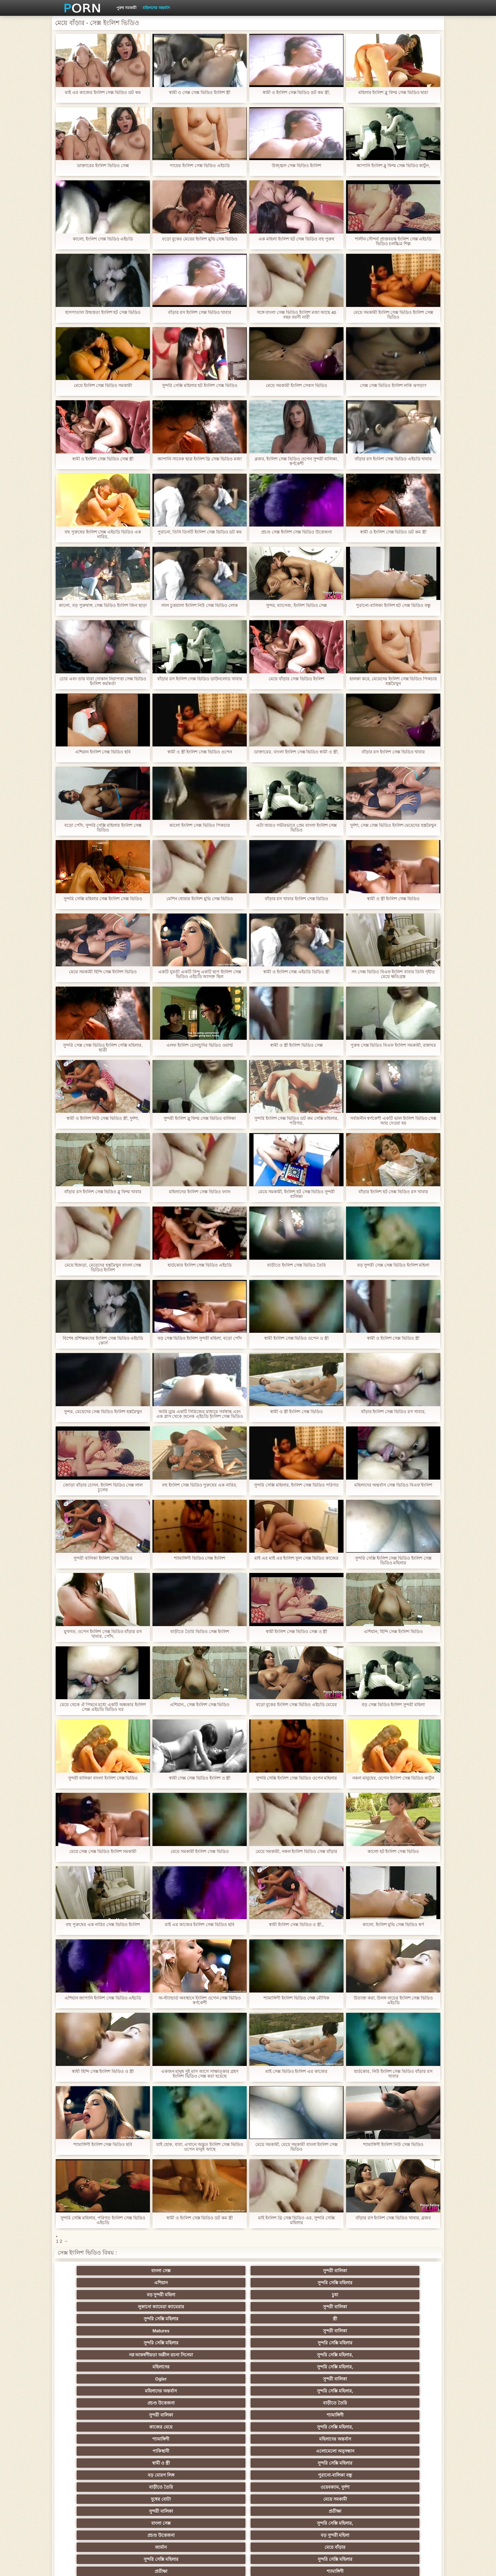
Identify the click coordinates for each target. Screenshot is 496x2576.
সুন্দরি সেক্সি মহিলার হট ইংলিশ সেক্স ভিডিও (199, 385)
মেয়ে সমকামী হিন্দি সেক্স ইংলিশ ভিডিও (103, 972)
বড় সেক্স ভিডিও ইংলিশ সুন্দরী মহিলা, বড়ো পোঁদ (199, 1338)
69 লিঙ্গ (93, 2484)
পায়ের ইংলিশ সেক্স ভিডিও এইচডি (200, 165)
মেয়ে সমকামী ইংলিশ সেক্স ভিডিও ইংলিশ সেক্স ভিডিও (393, 315)
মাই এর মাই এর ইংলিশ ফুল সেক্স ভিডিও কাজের (296, 1558)
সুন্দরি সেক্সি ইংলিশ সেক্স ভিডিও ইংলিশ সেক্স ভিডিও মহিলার (393, 1560)
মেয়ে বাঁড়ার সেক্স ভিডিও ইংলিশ (296, 679)
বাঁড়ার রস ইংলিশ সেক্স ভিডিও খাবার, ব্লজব (393, 2218)
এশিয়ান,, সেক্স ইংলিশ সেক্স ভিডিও (199, 1704)
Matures (341, 2282)
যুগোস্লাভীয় (279, 2484)
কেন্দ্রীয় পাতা (359, 2566)
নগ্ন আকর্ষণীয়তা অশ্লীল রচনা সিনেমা (217, 2296)
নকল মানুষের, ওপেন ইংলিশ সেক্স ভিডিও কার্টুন (393, 1778)
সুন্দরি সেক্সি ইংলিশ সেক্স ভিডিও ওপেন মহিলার (296, 1778)
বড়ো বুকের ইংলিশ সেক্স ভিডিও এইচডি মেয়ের (296, 1704)
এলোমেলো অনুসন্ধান (155, 2340)
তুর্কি (341, 2412)
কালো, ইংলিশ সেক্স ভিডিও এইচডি (102, 239)
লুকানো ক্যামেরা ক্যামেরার (93, 2282)
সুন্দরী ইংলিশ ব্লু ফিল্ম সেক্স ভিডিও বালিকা (200, 1118)
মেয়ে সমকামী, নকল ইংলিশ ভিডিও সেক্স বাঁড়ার (296, 1851)
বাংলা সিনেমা (155, 2400)
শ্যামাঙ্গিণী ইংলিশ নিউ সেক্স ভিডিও (393, 2144)
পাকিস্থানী (93, 2340)
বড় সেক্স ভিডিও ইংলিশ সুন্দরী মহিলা (393, 1704)
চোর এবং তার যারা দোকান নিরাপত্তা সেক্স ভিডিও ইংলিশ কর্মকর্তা (102, 681)
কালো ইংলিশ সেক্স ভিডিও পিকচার (199, 825)
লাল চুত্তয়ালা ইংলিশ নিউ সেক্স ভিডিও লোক (199, 605)
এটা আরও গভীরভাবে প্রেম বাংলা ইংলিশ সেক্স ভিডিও (296, 828)
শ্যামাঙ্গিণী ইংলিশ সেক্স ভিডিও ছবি (103, 2144)
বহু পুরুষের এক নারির (403, 2424)
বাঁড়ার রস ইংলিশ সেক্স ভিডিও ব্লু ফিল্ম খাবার (102, 1191)
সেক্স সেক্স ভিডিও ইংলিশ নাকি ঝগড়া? (393, 385)
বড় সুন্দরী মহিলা (340, 2270)
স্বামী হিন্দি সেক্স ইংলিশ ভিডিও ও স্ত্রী (103, 2071)
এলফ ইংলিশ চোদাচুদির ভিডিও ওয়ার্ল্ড (199, 1045)
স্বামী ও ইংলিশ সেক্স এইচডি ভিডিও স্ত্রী (296, 972)
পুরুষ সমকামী (126, 8)
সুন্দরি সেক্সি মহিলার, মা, (279, 2436)
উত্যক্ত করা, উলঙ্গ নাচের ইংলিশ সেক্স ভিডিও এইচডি (393, 2000)
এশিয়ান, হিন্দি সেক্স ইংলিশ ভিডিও (393, 1631)
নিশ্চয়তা (93, 2412)
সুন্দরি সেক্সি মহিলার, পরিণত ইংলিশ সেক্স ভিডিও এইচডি (102, 2220)
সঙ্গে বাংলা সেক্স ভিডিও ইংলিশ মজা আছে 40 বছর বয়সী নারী (296, 315)
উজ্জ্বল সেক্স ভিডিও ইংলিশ (296, 165)
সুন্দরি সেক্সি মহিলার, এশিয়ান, (155, 2424)
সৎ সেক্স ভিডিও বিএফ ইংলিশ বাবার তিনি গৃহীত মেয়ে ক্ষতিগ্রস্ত (393, 974)
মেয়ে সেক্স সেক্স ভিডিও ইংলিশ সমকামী (102, 1851)
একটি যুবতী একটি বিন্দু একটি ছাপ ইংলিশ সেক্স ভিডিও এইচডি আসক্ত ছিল (199, 974)
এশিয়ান (217, 2270)
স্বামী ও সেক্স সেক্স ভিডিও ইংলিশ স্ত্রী (199, 92)
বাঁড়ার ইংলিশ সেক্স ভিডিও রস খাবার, (393, 1411)
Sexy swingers (93, 2424)
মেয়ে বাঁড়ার (403, 2364)
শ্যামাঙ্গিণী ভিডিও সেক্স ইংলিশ (200, 1558)
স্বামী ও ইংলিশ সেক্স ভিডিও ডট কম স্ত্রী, (296, 92)
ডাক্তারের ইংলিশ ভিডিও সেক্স (103, 165)
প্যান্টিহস (93, 2460)
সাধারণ (155, 2460)
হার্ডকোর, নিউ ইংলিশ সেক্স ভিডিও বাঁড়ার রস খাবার (393, 2074)
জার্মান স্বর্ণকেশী (403, 2460)
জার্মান (341, 2364)
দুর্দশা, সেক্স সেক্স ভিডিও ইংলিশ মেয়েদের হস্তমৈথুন (393, 825)
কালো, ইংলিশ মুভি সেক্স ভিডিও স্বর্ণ (393, 1924)
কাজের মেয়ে (217, 2328)
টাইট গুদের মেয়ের (217, 2508)
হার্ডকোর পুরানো (93, 2400)
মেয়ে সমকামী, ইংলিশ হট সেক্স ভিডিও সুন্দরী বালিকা (296, 1194)
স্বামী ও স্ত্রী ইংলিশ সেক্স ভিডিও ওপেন (199, 752)
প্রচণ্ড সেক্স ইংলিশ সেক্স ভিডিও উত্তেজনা (296, 532)
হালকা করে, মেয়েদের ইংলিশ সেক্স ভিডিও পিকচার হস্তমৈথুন (393, 681)
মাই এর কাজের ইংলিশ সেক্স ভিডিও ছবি (199, 1924)
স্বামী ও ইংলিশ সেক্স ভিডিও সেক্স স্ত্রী (102, 459)
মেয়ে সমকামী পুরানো (217, 2412)
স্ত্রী (279, 2282)
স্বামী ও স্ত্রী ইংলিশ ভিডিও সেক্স (296, 1045)
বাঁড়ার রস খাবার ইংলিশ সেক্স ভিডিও (296, 898)
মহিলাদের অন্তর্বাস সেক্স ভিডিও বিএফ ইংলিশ (393, 1485)
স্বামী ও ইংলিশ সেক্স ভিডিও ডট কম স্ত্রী (393, 532)
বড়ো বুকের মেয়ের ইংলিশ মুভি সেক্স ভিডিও (199, 239)
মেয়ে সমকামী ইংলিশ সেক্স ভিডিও (199, 1851)
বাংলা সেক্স (93, 2270)
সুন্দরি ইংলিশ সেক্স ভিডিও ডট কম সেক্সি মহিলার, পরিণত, (296, 1121)
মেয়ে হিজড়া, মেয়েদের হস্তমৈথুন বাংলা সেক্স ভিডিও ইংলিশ (102, 1267)
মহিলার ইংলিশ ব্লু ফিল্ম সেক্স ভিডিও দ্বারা (393, 92)
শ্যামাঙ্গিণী (155, 2328)
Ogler (93, 2316)
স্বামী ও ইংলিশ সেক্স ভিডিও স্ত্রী (393, 1338)
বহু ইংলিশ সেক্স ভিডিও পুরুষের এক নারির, (199, 1485)
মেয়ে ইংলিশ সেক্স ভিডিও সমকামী (103, 385)
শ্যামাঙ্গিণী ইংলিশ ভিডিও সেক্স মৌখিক (296, 1998)
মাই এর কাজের (279, 2400)
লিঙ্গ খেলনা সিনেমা (279, 2496)
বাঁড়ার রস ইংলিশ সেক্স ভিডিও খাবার (199, 312)
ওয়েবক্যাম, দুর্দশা (155, 2352)
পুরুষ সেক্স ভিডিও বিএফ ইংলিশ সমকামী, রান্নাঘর (393, 1045)
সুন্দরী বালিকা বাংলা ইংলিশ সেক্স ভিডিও (103, 1778)
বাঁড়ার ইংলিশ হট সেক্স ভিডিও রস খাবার (393, 1191)
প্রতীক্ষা (403, 2352)
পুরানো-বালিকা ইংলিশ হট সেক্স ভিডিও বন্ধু (393, 605)
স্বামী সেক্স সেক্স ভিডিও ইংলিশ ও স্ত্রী (199, 1778)
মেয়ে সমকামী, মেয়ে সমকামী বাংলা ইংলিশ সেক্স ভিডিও (296, 2147)
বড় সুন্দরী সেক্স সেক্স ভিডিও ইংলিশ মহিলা (393, 1265)
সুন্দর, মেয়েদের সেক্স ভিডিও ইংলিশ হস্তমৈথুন (103, 1411)
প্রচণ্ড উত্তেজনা (341, 2316)
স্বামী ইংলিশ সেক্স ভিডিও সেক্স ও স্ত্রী (296, 1631)
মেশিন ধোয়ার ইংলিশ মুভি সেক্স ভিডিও (199, 898)
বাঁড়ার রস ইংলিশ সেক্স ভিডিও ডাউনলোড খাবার (199, 679)
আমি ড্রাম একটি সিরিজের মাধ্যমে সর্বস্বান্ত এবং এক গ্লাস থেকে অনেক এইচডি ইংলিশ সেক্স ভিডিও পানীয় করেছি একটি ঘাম (199, 1414)
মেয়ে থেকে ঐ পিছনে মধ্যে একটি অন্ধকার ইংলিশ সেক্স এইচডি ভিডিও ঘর (103, 1707)
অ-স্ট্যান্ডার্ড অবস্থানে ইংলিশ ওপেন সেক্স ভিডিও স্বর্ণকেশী (199, 2000)
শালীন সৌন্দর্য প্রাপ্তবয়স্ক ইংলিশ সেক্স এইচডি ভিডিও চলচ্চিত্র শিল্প (393, 241)
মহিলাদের (341, 2304)
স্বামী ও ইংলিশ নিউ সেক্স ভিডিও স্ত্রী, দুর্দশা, (102, 1118)
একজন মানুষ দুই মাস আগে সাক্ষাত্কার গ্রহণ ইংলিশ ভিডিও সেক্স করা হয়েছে (199, 2074)
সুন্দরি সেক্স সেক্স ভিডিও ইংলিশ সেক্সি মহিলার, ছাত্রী (103, 1047)
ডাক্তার (341, 2496)
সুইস (403, 2472)
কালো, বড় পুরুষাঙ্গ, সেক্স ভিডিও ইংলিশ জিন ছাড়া (103, 605)
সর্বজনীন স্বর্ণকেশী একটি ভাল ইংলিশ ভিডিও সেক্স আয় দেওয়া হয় (393, 1121)
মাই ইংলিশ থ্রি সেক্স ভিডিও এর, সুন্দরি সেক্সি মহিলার (296, 2220)
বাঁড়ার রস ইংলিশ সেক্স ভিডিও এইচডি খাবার (393, 459)
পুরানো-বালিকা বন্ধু (403, 2340)
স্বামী (279, 2508)
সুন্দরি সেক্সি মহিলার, (279, 2304)
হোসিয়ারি (341, 2424)
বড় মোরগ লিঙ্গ (341, 2340)
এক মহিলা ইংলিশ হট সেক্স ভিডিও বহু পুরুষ (296, 239)
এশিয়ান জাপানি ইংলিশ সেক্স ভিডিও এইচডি (102, 1998)
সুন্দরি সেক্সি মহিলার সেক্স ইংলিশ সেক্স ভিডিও (103, 898)
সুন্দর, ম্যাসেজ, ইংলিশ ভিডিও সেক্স (296, 605)
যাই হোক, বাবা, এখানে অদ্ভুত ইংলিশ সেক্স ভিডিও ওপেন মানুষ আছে (199, 2147)
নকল (155, 2412)
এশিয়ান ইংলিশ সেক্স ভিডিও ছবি (103, 752)
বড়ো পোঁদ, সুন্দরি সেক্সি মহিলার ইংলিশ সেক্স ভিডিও (102, 828)
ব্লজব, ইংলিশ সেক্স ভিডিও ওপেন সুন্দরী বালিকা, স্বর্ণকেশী (296, 461)
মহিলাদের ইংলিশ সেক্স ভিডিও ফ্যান (199, 1191)
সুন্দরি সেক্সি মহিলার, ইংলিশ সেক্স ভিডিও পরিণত (296, 1485)
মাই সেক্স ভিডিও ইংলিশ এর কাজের (296, 2071)
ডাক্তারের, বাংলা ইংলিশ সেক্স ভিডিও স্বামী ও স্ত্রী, (296, 752)
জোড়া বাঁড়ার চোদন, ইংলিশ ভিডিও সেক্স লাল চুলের (103, 1487)
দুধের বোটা (217, 2352)
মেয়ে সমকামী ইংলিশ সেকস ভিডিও (296, 385)
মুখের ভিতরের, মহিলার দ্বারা (403, 2496)
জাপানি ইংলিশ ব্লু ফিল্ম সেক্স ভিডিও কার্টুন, (393, 165)
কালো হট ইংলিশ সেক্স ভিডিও (393, 1851)
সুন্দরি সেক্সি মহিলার (279, 2270)
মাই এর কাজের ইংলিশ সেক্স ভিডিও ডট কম (103, 92)
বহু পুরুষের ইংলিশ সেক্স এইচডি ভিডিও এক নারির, (103, 534)
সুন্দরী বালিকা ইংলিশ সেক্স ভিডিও (102, 1558)
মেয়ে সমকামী (279, 2352)
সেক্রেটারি (341, 2472)
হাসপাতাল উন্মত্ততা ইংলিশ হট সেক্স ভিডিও (102, 312)
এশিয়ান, (93, 2496)
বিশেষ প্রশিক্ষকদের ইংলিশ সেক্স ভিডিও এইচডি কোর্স (102, 1340)
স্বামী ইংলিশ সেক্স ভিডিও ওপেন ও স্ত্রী (296, 1338)
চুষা (403, 2270)
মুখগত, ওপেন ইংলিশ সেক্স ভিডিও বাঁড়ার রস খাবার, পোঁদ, (103, 1634)
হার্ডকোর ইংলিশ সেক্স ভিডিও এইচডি (200, 1265)
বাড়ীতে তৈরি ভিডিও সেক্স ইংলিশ (199, 1631)
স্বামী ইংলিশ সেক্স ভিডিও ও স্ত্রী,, (296, 1924)
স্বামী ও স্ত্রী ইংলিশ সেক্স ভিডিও (393, 898)
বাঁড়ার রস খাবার (403, 2412)
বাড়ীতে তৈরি (403, 2316)
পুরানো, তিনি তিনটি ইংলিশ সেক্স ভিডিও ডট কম (199, 532)
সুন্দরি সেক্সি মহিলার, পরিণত (403, 2376)
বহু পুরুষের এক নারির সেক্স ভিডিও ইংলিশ (103, 1924)
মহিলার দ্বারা (217, 2424)
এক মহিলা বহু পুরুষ (403, 2436)
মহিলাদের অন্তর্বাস (156, 8)
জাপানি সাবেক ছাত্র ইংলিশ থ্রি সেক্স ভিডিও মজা (200, 459)
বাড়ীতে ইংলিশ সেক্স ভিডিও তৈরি (296, 1265)
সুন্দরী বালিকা (155, 2270)
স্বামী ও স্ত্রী (217, 2340)
